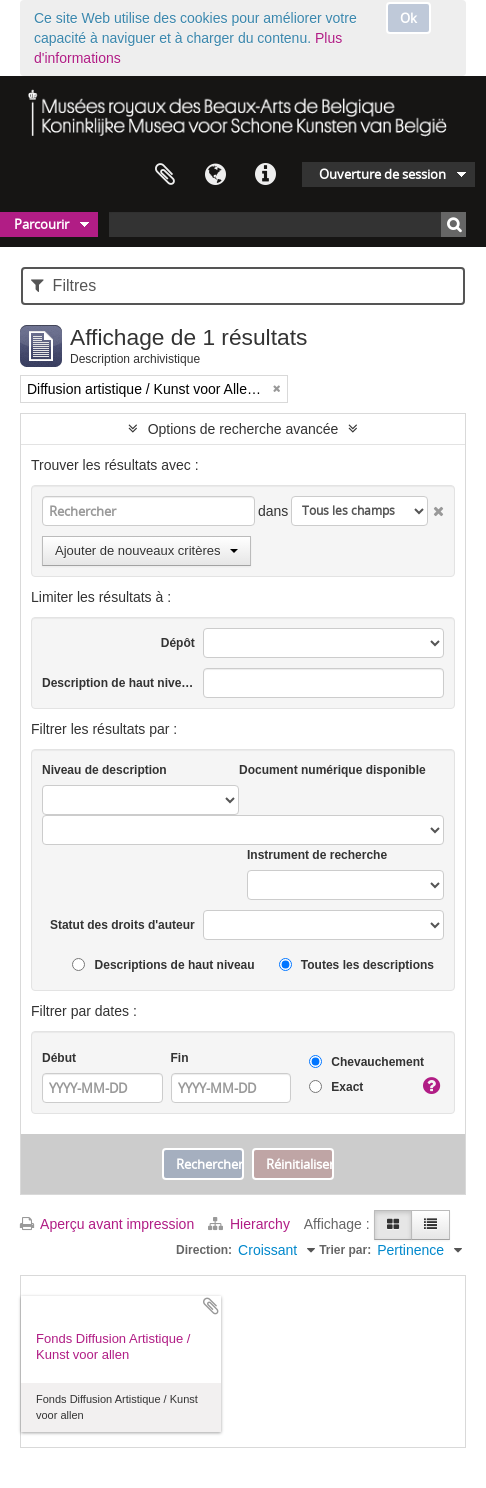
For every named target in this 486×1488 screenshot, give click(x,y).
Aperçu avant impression (107, 1224)
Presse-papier (165, 175)
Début (59, 1058)
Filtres (63, 285)
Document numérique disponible (332, 770)
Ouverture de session (382, 174)
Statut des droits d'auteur (122, 925)
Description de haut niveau (118, 683)
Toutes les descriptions (356, 965)
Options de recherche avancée (243, 429)
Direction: (204, 1250)
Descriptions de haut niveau (163, 965)
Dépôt (178, 643)
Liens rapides (265, 175)
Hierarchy (251, 1224)
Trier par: (345, 1250)
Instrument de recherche (317, 855)
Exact (336, 1087)
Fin (180, 1058)
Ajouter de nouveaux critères (146, 550)
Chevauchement (366, 1062)
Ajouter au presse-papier (211, 1306)
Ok (408, 18)
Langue (215, 175)
